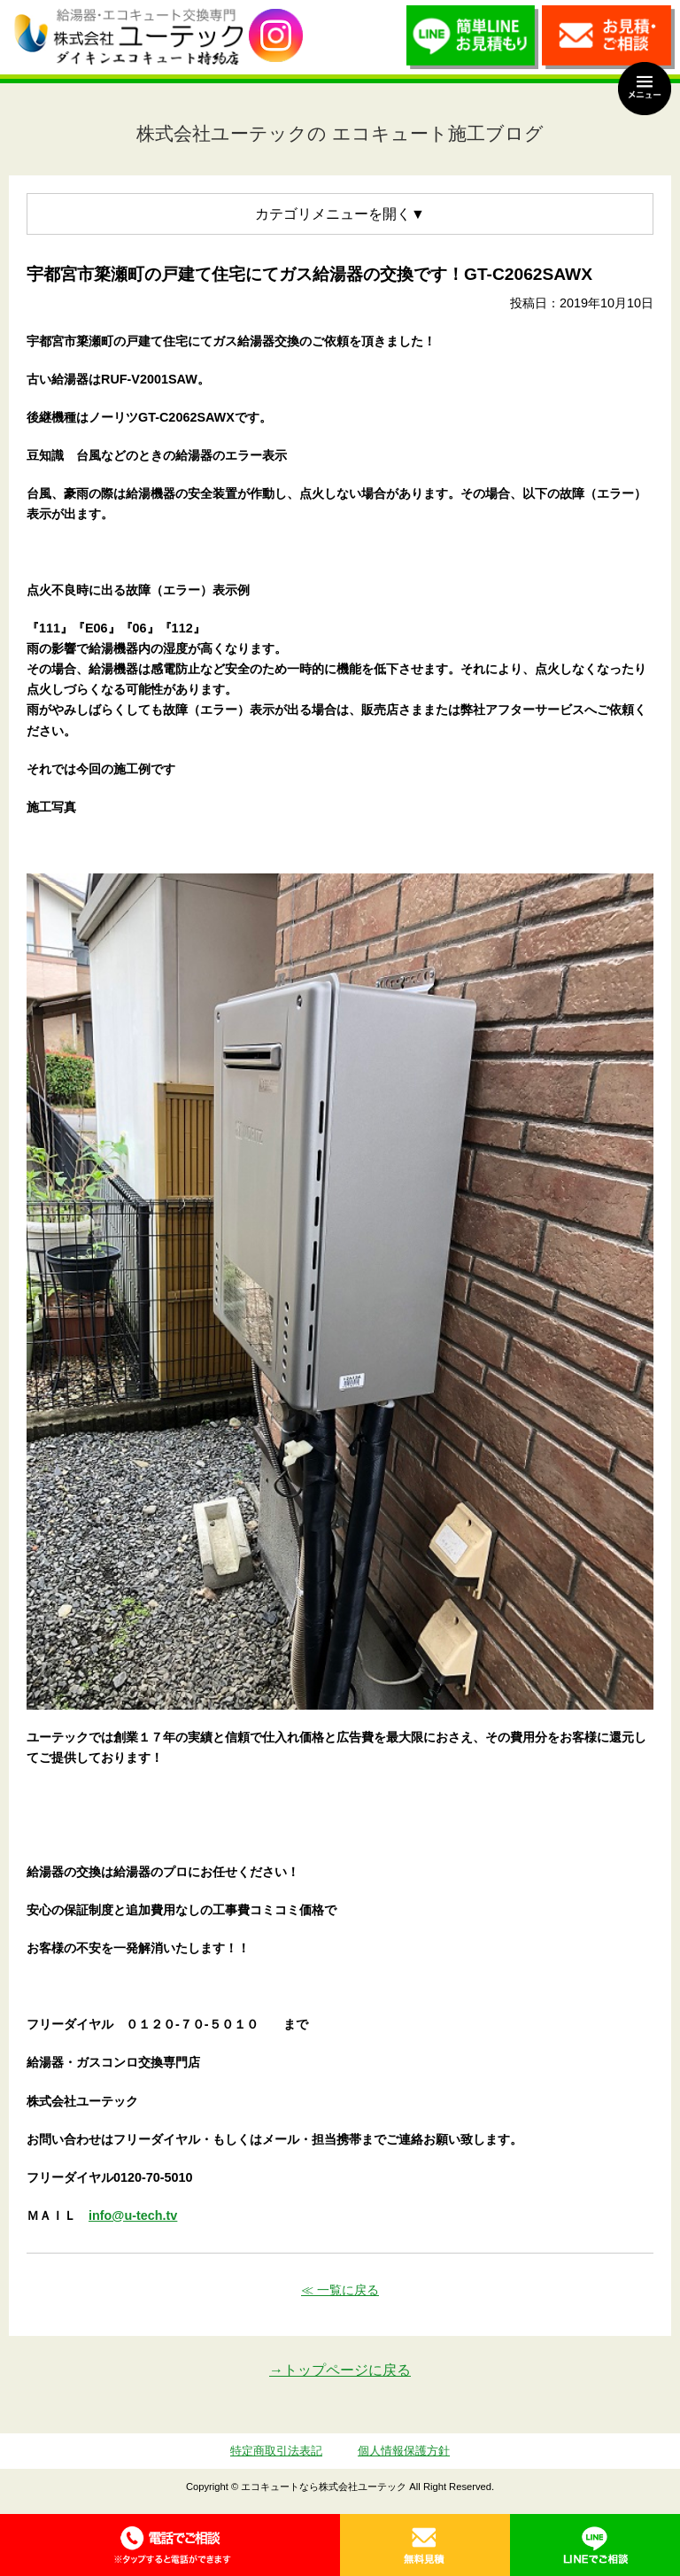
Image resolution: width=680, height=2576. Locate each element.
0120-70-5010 (170, 2545)
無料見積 (425, 2545)
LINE (595, 2545)
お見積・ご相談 (608, 41)
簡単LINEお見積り (472, 41)
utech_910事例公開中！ (276, 36)
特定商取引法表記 (276, 2450)
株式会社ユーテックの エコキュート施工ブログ (340, 133)
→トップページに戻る (340, 2370)
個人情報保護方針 (404, 2450)
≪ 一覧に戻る (340, 2290)
